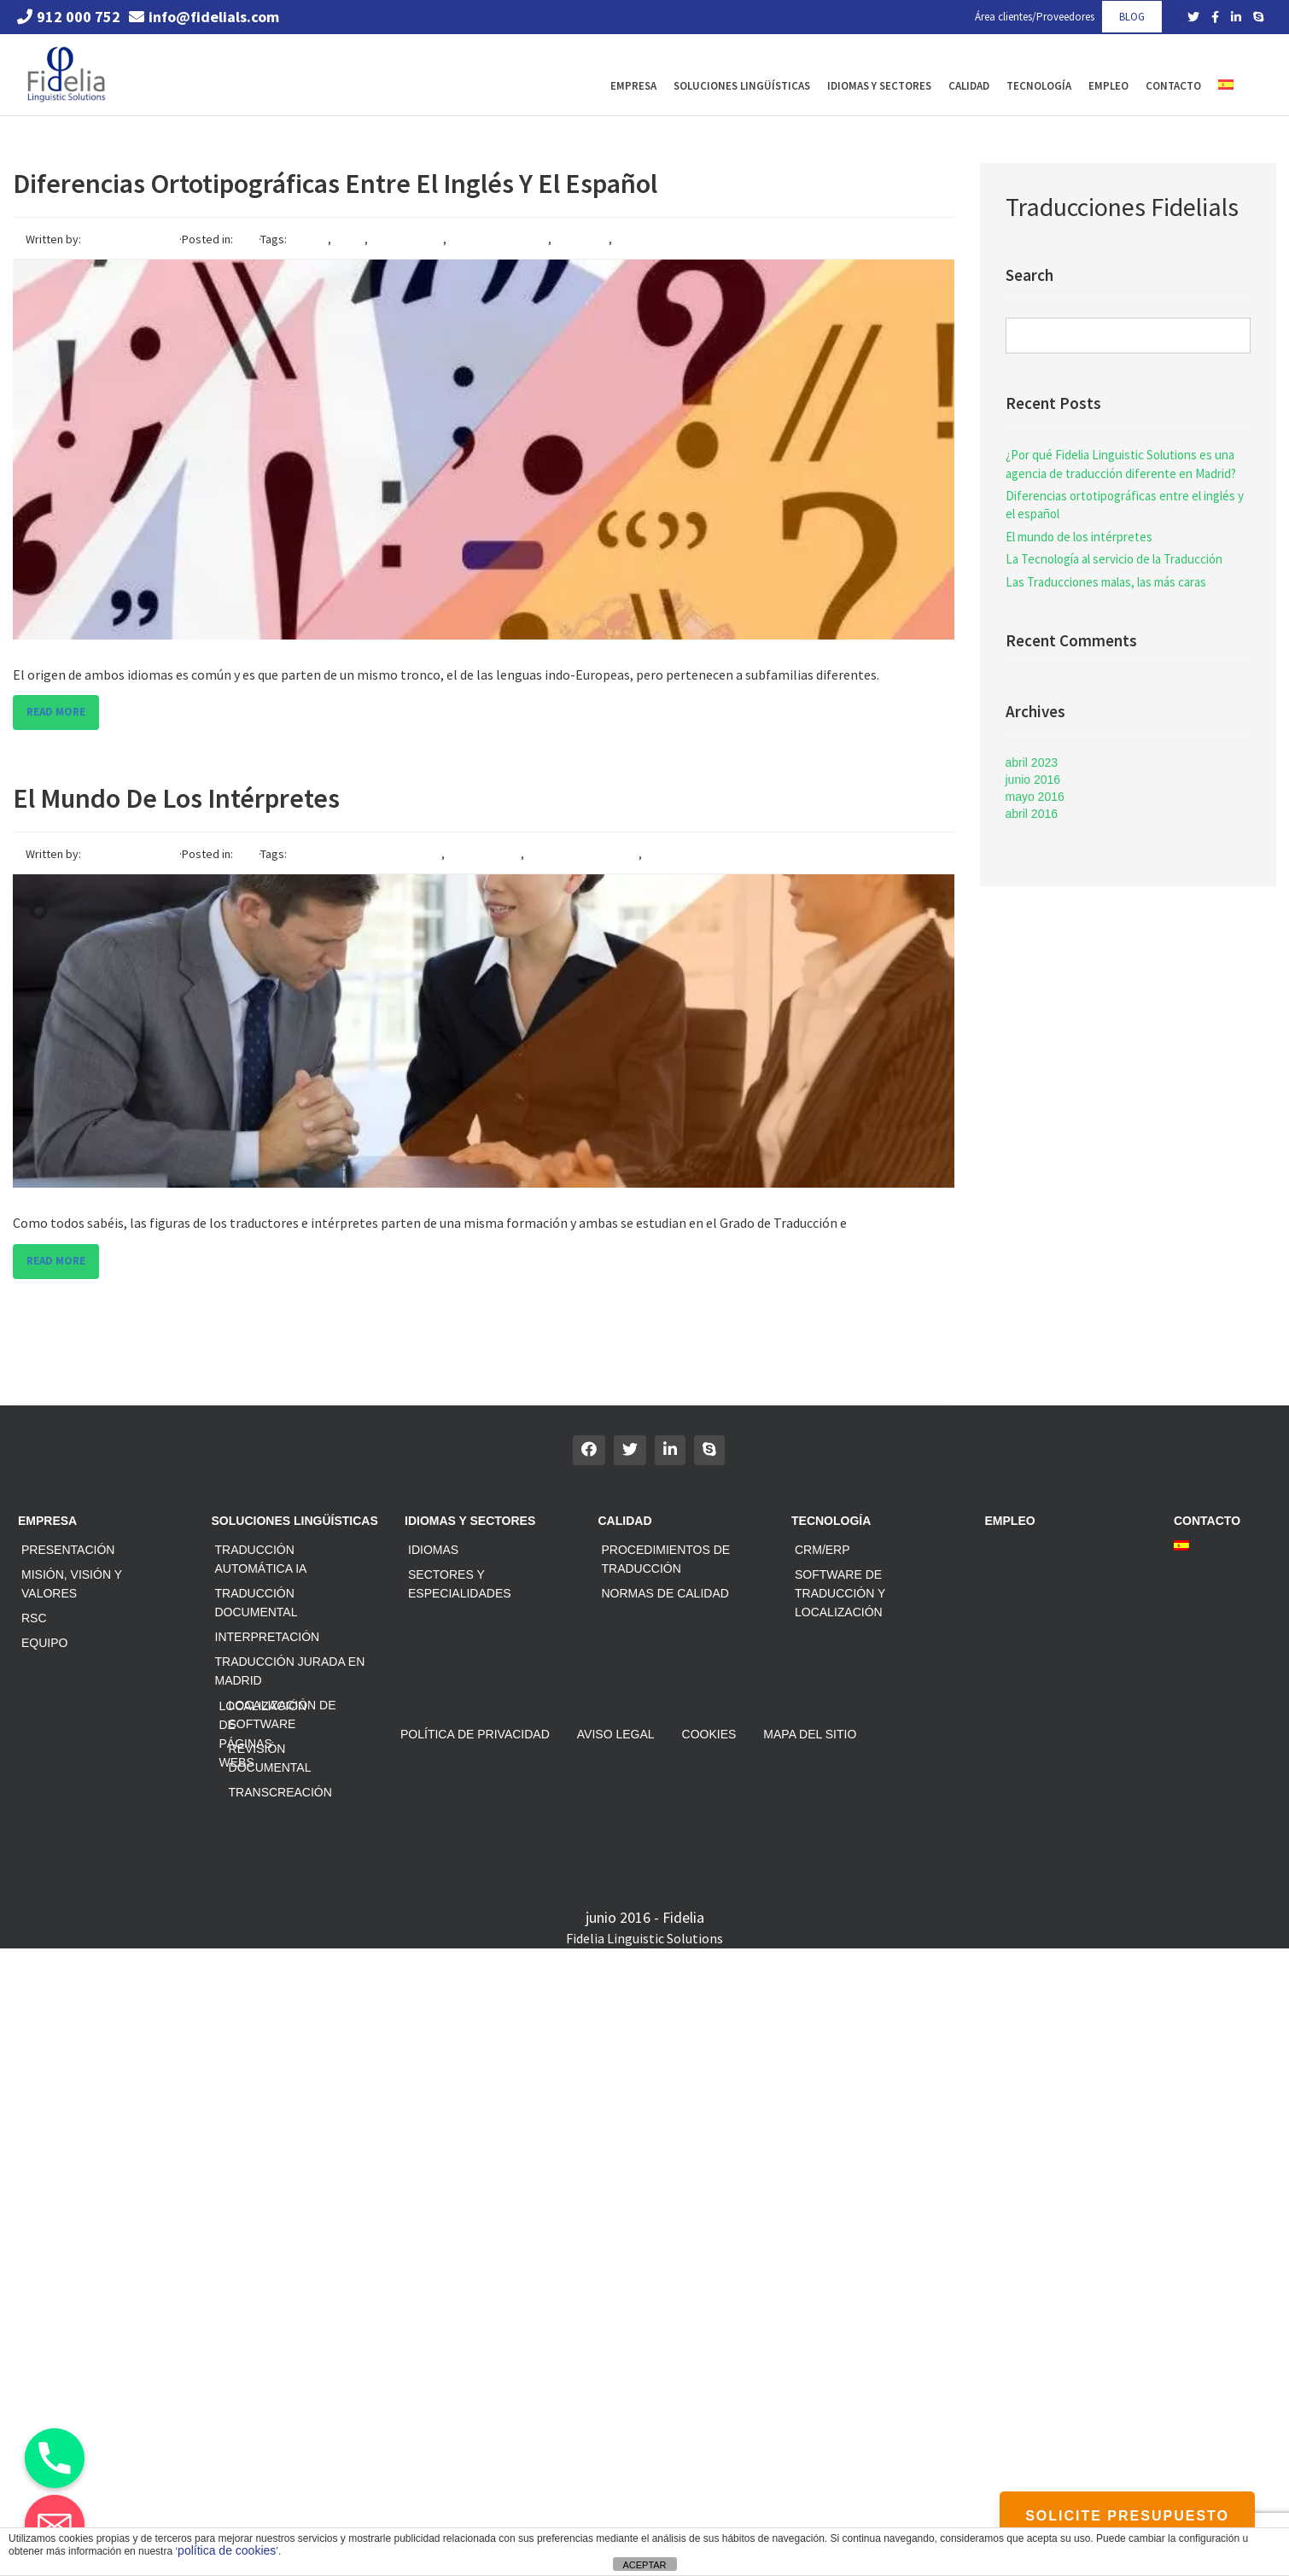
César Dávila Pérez (131, 239)
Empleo (1108, 86)
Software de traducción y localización (840, 1593)
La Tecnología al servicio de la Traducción (1114, 559)
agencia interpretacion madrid (364, 854)
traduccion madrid (661, 239)
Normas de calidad (665, 1593)
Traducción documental (256, 1602)
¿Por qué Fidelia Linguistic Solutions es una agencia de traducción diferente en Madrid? (1121, 464)
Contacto (1173, 86)
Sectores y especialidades (459, 1584)
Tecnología (1038, 86)
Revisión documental (270, 1758)
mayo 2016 (1035, 796)
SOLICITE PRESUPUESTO (1127, 2516)
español (307, 239)
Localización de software (282, 1714)
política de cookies (227, 2550)
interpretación (484, 854)
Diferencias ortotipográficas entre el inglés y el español (335, 183)
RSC (34, 1618)
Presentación (67, 1550)
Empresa (633, 86)
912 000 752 (68, 16)
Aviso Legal (616, 1734)
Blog (247, 239)
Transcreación (280, 1792)
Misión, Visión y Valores (71, 1584)
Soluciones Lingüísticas (742, 86)
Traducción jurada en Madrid (290, 1671)
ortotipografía (406, 239)
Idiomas (433, 1550)
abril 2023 (1032, 762)
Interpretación (267, 1637)
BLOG (1132, 16)
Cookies (709, 1734)
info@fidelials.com (204, 16)
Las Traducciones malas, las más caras (1106, 582)
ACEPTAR (644, 2565)
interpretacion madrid (583, 854)
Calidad (968, 86)
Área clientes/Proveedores (1034, 16)
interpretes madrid (693, 854)
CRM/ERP (822, 1550)
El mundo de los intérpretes (176, 798)
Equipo (44, 1643)
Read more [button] (55, 711)
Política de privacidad (475, 1734)
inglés (349, 239)
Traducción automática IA (261, 1559)
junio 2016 (1033, 779)
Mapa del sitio (809, 1734)
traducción (581, 239)
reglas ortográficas (498, 239)
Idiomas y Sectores (879, 86)
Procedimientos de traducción (666, 1559)
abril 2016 (1032, 814)
